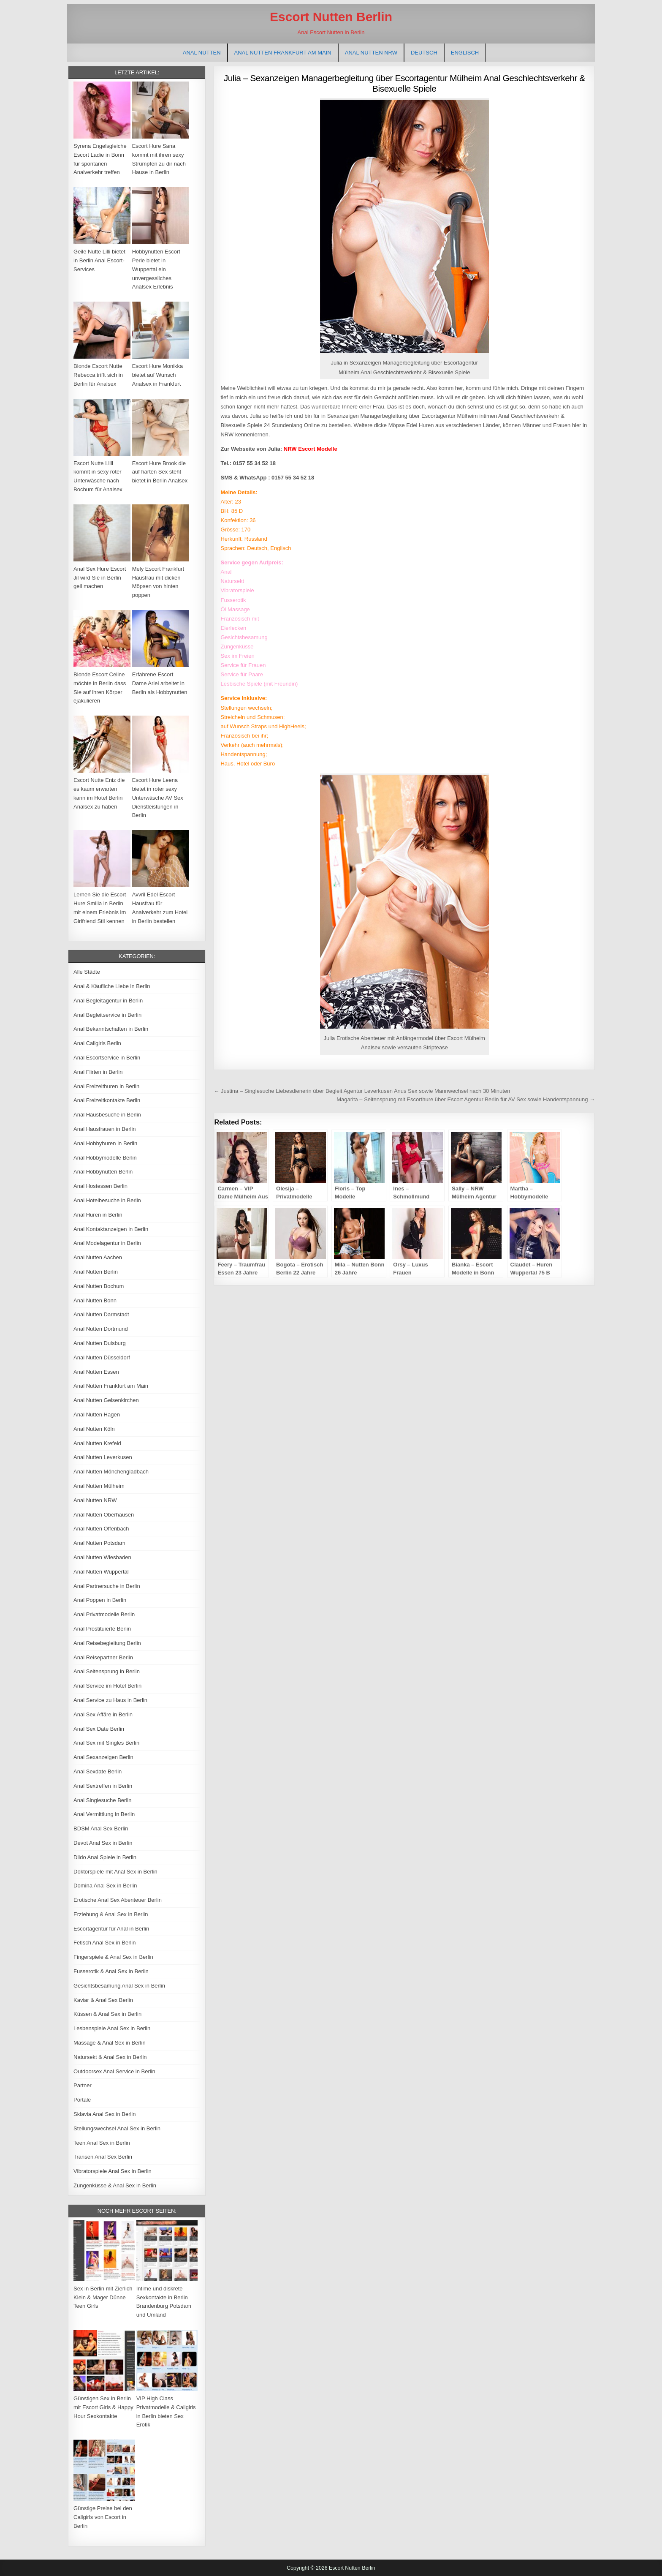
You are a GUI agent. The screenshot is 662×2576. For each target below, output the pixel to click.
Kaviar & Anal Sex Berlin (103, 2000)
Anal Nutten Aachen (97, 1257)
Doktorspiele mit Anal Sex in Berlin (115, 1871)
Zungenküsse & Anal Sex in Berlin (114, 2185)
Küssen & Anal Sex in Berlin (107, 2014)
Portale (82, 2100)
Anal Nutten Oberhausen (103, 1514)
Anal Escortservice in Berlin (106, 1057)
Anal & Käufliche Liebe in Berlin (111, 986)
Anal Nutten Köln (94, 1429)
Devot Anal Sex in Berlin (102, 1843)
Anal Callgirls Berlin (97, 1043)
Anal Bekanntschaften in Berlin (110, 1029)
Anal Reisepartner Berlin (103, 1657)
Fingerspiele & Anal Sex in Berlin (113, 1957)
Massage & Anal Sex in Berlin (109, 2043)
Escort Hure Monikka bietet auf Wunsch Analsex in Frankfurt (157, 375)
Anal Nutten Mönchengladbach (111, 1471)
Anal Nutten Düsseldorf (101, 1357)
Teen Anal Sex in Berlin (101, 2143)
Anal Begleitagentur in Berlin (108, 1000)
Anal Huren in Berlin (97, 1215)
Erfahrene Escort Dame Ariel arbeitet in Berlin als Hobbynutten (159, 683)
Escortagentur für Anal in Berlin (111, 1928)
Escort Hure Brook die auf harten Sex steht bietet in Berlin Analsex (160, 472)
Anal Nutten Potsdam (99, 1543)
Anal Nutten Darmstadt (101, 1314)
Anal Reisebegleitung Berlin (107, 1643)
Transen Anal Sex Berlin (102, 2157)
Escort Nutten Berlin (331, 17)
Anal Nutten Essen (96, 1372)
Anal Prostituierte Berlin (102, 1629)
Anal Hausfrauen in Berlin (104, 1129)
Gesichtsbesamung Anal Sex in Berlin (119, 1985)
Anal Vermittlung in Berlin (104, 1814)
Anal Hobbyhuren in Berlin (105, 1143)
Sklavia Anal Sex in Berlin (104, 2114)
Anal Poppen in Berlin (99, 1600)
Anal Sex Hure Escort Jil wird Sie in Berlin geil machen (99, 578)
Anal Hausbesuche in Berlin (107, 1114)
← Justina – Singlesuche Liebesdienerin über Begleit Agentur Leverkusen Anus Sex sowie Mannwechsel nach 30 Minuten (362, 1091)
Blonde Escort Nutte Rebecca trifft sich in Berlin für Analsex (98, 375)
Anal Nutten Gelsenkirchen (106, 1400)
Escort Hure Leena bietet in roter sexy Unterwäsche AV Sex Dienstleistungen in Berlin (157, 797)
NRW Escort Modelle (310, 449)
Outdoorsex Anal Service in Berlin (114, 2071)
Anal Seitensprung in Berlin (106, 1671)
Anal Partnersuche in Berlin (106, 1586)
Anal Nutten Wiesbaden (102, 1557)
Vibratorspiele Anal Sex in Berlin (112, 2171)
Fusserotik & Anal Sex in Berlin (111, 1971)
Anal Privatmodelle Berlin (104, 1614)
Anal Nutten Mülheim (99, 1486)
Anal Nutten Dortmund (100, 1329)
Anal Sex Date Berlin (98, 1729)
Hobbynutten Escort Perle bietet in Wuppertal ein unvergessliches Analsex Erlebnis (156, 269)
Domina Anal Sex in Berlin (105, 1885)
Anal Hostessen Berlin (100, 1186)
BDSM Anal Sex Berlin (100, 1828)
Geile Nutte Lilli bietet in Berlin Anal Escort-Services (99, 260)
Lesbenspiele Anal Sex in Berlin (111, 2028)
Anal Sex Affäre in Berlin (103, 1714)
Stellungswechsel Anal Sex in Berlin (116, 2128)
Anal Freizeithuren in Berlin (106, 1086)
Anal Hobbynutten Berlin (103, 1171)
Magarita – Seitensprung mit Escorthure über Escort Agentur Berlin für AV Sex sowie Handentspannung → (465, 1099)
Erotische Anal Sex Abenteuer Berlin (117, 1900)
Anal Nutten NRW (371, 52)
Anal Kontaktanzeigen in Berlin (110, 1229)
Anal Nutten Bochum (98, 1286)
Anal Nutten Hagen (96, 1414)
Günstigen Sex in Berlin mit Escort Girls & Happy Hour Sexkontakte (103, 2407)
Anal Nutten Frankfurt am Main (282, 52)
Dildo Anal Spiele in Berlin (104, 1857)
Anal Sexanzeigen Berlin (103, 1757)
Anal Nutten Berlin (95, 1272)
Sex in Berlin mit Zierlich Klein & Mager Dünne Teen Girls (102, 2297)
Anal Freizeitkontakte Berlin (106, 1100)
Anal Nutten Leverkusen (102, 1457)
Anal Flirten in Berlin (97, 1072)
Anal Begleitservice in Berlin (107, 1015)
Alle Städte (86, 972)
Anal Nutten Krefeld (97, 1443)
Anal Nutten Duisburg (99, 1343)
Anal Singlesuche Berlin (102, 1800)
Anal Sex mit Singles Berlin (106, 1743)
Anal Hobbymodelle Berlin (105, 1158)
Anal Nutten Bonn (95, 1300)
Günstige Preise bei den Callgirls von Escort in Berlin (102, 2517)
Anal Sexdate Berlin (97, 1771)
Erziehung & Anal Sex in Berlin (110, 1914)
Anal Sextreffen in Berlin (102, 1786)
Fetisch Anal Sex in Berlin (104, 1942)
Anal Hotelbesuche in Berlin (107, 1200)
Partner (82, 2085)
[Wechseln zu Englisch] (465, 53)
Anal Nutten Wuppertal (101, 1571)
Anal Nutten (202, 52)
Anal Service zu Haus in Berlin (110, 1700)
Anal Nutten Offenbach (101, 1528)
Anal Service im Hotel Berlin (107, 1686)
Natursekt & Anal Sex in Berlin (110, 2057)
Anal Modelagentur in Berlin (107, 1243)
